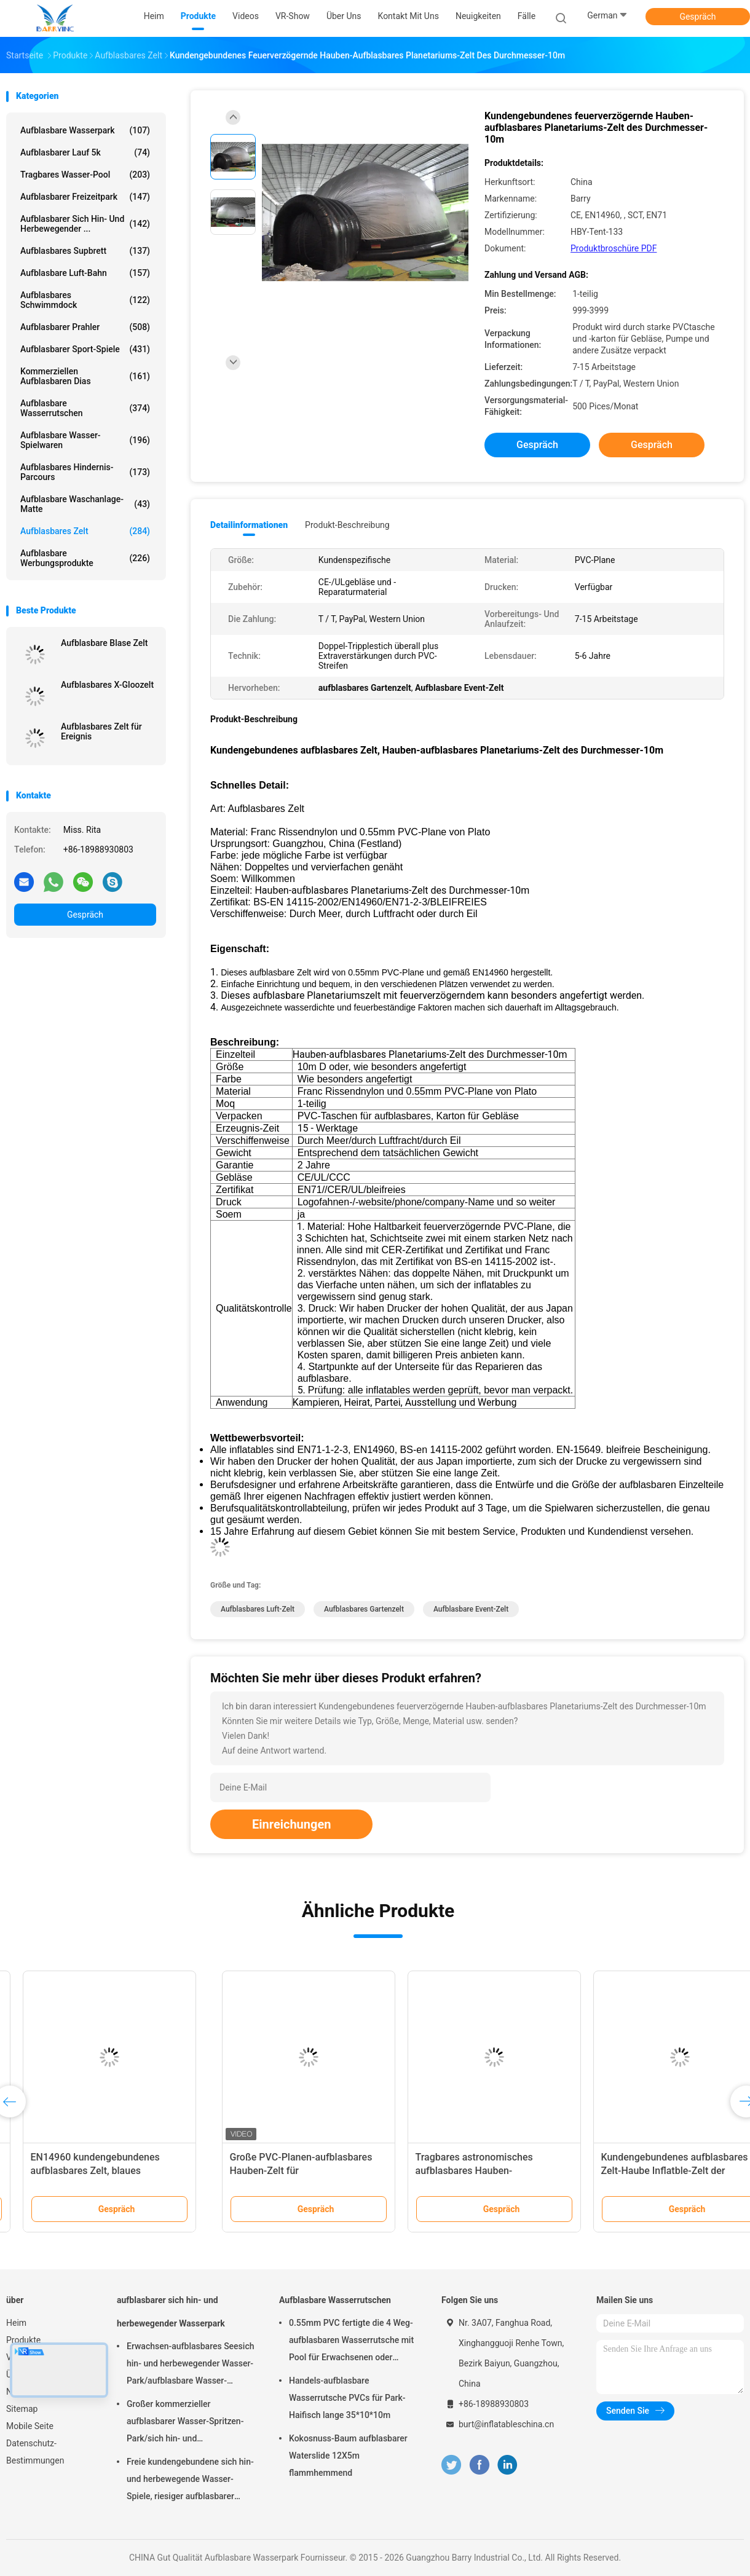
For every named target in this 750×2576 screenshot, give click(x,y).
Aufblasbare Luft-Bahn (85, 273)
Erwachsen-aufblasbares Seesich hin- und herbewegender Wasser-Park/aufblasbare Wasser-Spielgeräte (190, 2365)
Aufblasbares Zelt (85, 531)
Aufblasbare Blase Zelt (104, 643)
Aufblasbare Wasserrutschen (85, 408)
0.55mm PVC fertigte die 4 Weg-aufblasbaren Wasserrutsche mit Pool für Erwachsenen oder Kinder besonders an (351, 2342)
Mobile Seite (29, 2426)
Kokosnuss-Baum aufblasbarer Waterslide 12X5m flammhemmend (348, 2455)
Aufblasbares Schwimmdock (85, 300)
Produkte (23, 2340)
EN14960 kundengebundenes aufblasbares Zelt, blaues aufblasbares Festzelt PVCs (638, 2170)
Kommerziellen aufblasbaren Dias (85, 376)
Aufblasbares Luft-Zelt (257, 1609)
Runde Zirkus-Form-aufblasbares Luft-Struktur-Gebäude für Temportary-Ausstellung (89, 2170)
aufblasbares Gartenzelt (364, 1609)
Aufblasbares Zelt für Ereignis (101, 731)
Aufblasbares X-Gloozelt (107, 685)
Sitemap (22, 2409)
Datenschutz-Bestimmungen (35, 2451)
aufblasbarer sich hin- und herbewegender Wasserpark (171, 2311)
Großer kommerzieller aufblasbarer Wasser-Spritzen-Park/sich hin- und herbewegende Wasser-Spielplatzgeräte (185, 2423)
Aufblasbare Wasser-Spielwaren (85, 440)
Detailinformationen (249, 525)
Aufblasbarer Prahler (85, 327)
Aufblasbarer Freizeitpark (85, 197)
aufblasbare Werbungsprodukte (85, 558)
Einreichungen (291, 1824)
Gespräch (697, 17)
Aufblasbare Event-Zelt (470, 1609)
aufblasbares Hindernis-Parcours (85, 472)
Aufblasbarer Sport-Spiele (85, 349)
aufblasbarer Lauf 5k (85, 152)
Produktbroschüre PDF (613, 248)
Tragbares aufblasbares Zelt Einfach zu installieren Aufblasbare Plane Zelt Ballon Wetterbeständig (465, 2170)
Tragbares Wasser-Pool (85, 174)
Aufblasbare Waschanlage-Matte (85, 504)
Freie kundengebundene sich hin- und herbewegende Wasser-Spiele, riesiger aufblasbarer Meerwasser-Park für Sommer (190, 2481)
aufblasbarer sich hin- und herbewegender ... (85, 224)
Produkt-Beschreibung (347, 525)
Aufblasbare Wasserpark (85, 130)
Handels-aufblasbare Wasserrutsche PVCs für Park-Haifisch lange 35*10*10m (347, 2398)
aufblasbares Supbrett (85, 251)
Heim (16, 2323)
